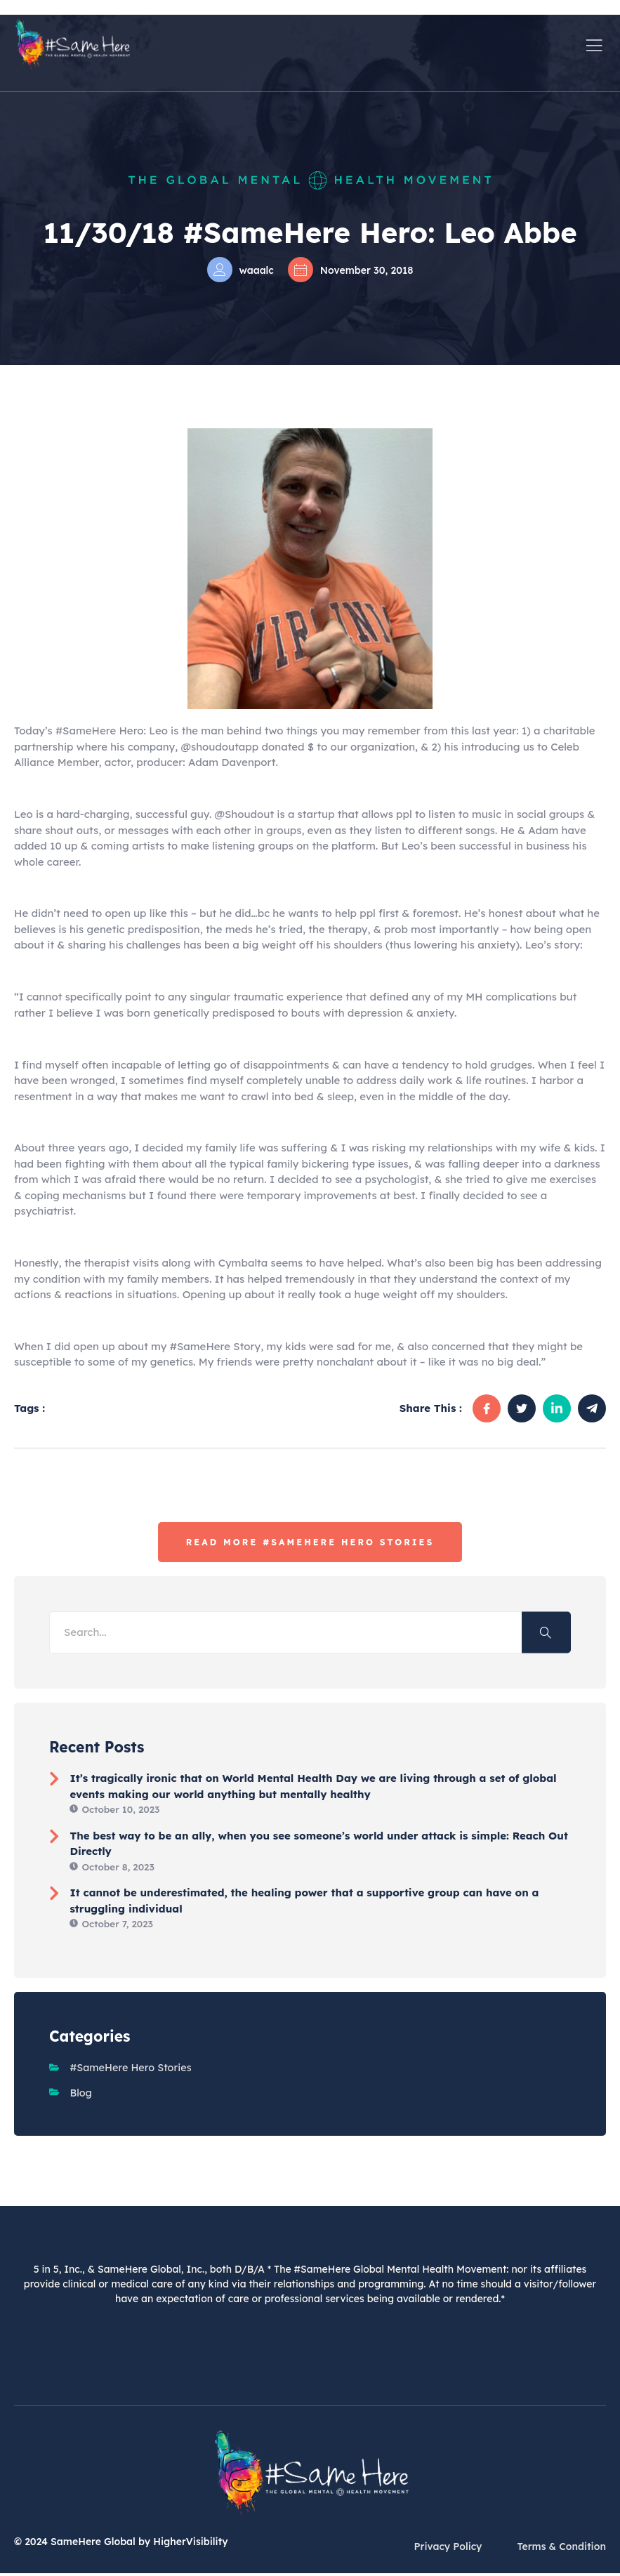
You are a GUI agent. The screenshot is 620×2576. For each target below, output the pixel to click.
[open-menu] (595, 44)
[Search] (546, 1632)
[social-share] (487, 1408)
